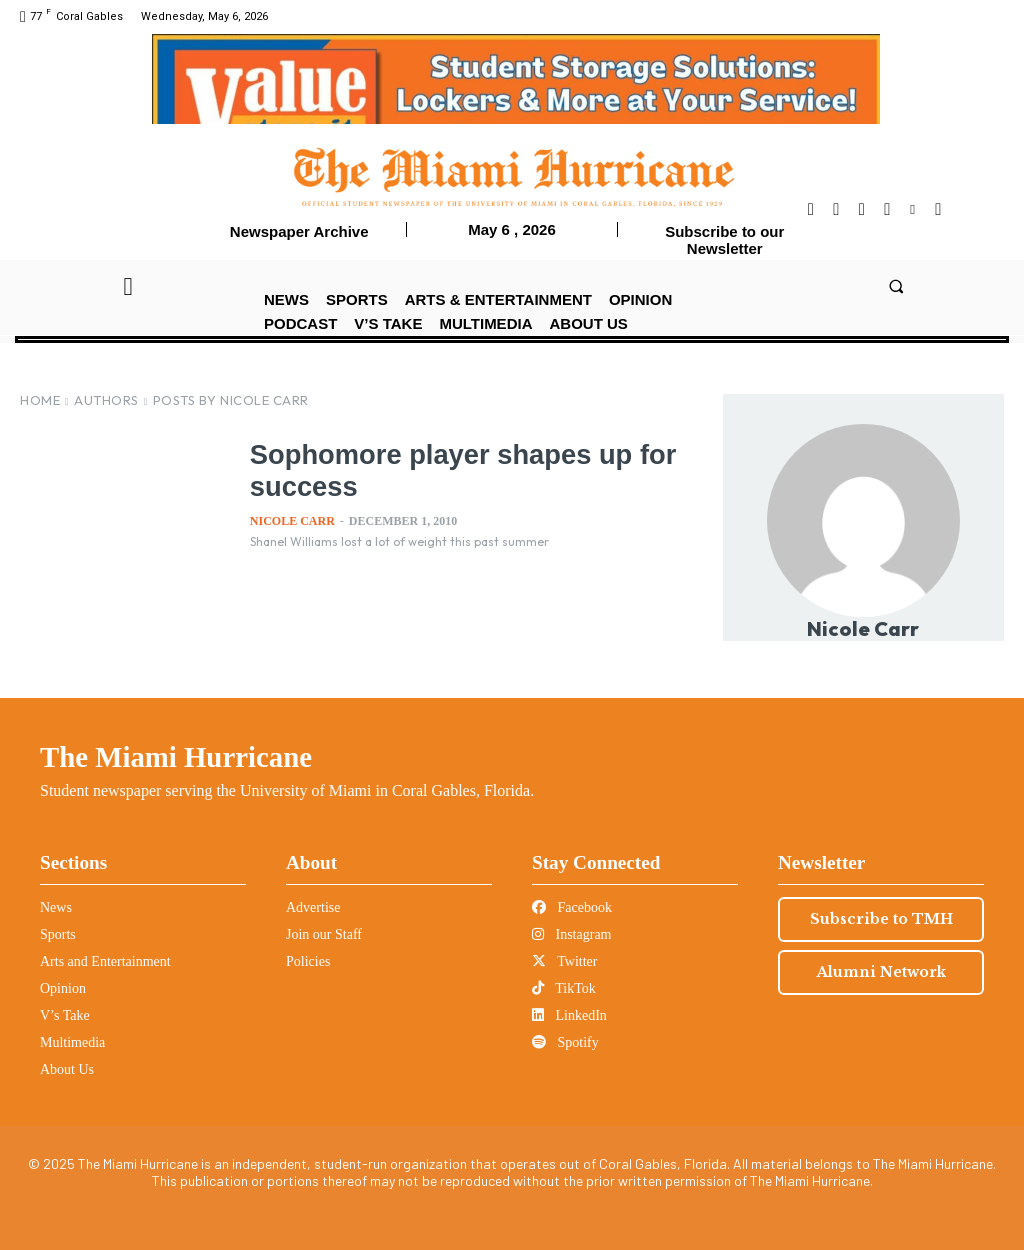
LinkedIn (569, 1015)
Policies (308, 961)
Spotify (565, 1042)
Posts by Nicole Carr (231, 400)
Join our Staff (324, 934)
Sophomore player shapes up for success (474, 469)
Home (40, 400)
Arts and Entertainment (105, 961)
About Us (67, 1069)
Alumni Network (881, 972)
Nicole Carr (292, 521)
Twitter (564, 961)
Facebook (572, 907)
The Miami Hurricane (176, 757)
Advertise (313, 907)
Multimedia (72, 1042)
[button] (895, 285)
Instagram (571, 934)
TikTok (564, 988)
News (56, 907)
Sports (58, 934)
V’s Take (65, 1015)
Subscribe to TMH (881, 919)
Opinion (63, 988)
